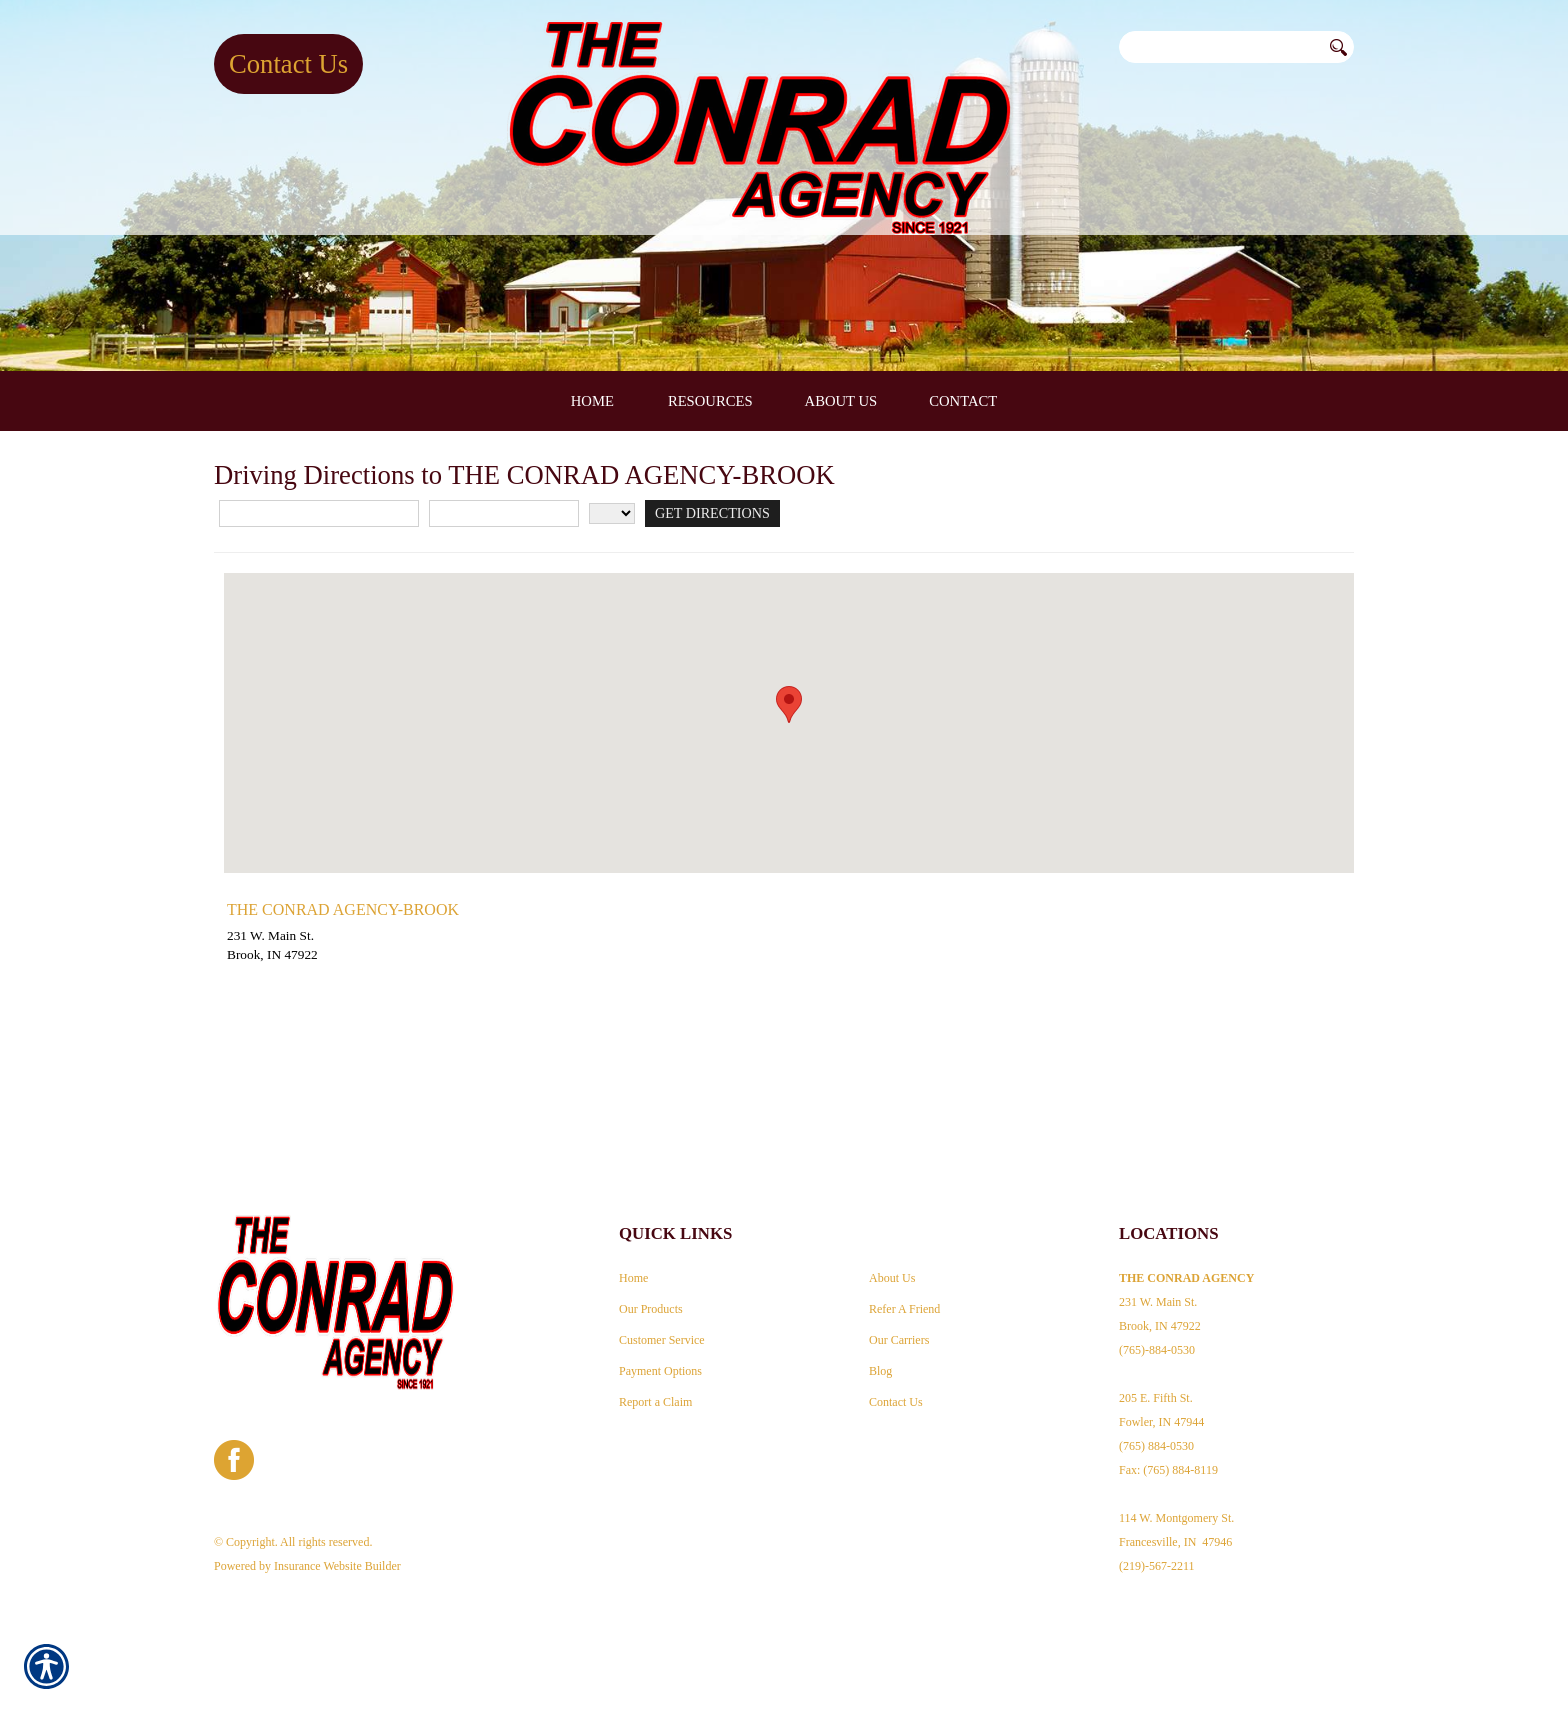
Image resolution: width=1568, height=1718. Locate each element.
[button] (789, 835)
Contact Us (288, 64)
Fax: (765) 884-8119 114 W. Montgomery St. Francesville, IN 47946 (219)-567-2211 (1176, 1501)
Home (633, 1261)
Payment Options (660, 1354)
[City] (504, 644)
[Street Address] (319, 644)
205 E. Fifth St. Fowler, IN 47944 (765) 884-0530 (1161, 1405)
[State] (612, 644)
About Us (892, 1261)
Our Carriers (899, 1323)
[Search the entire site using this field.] (1220, 47)
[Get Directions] (709, 644)
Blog (880, 1354)
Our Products (651, 1292)
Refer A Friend (904, 1292)
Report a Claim (655, 1385)
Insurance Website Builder (337, 1549)
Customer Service (662, 1323)
